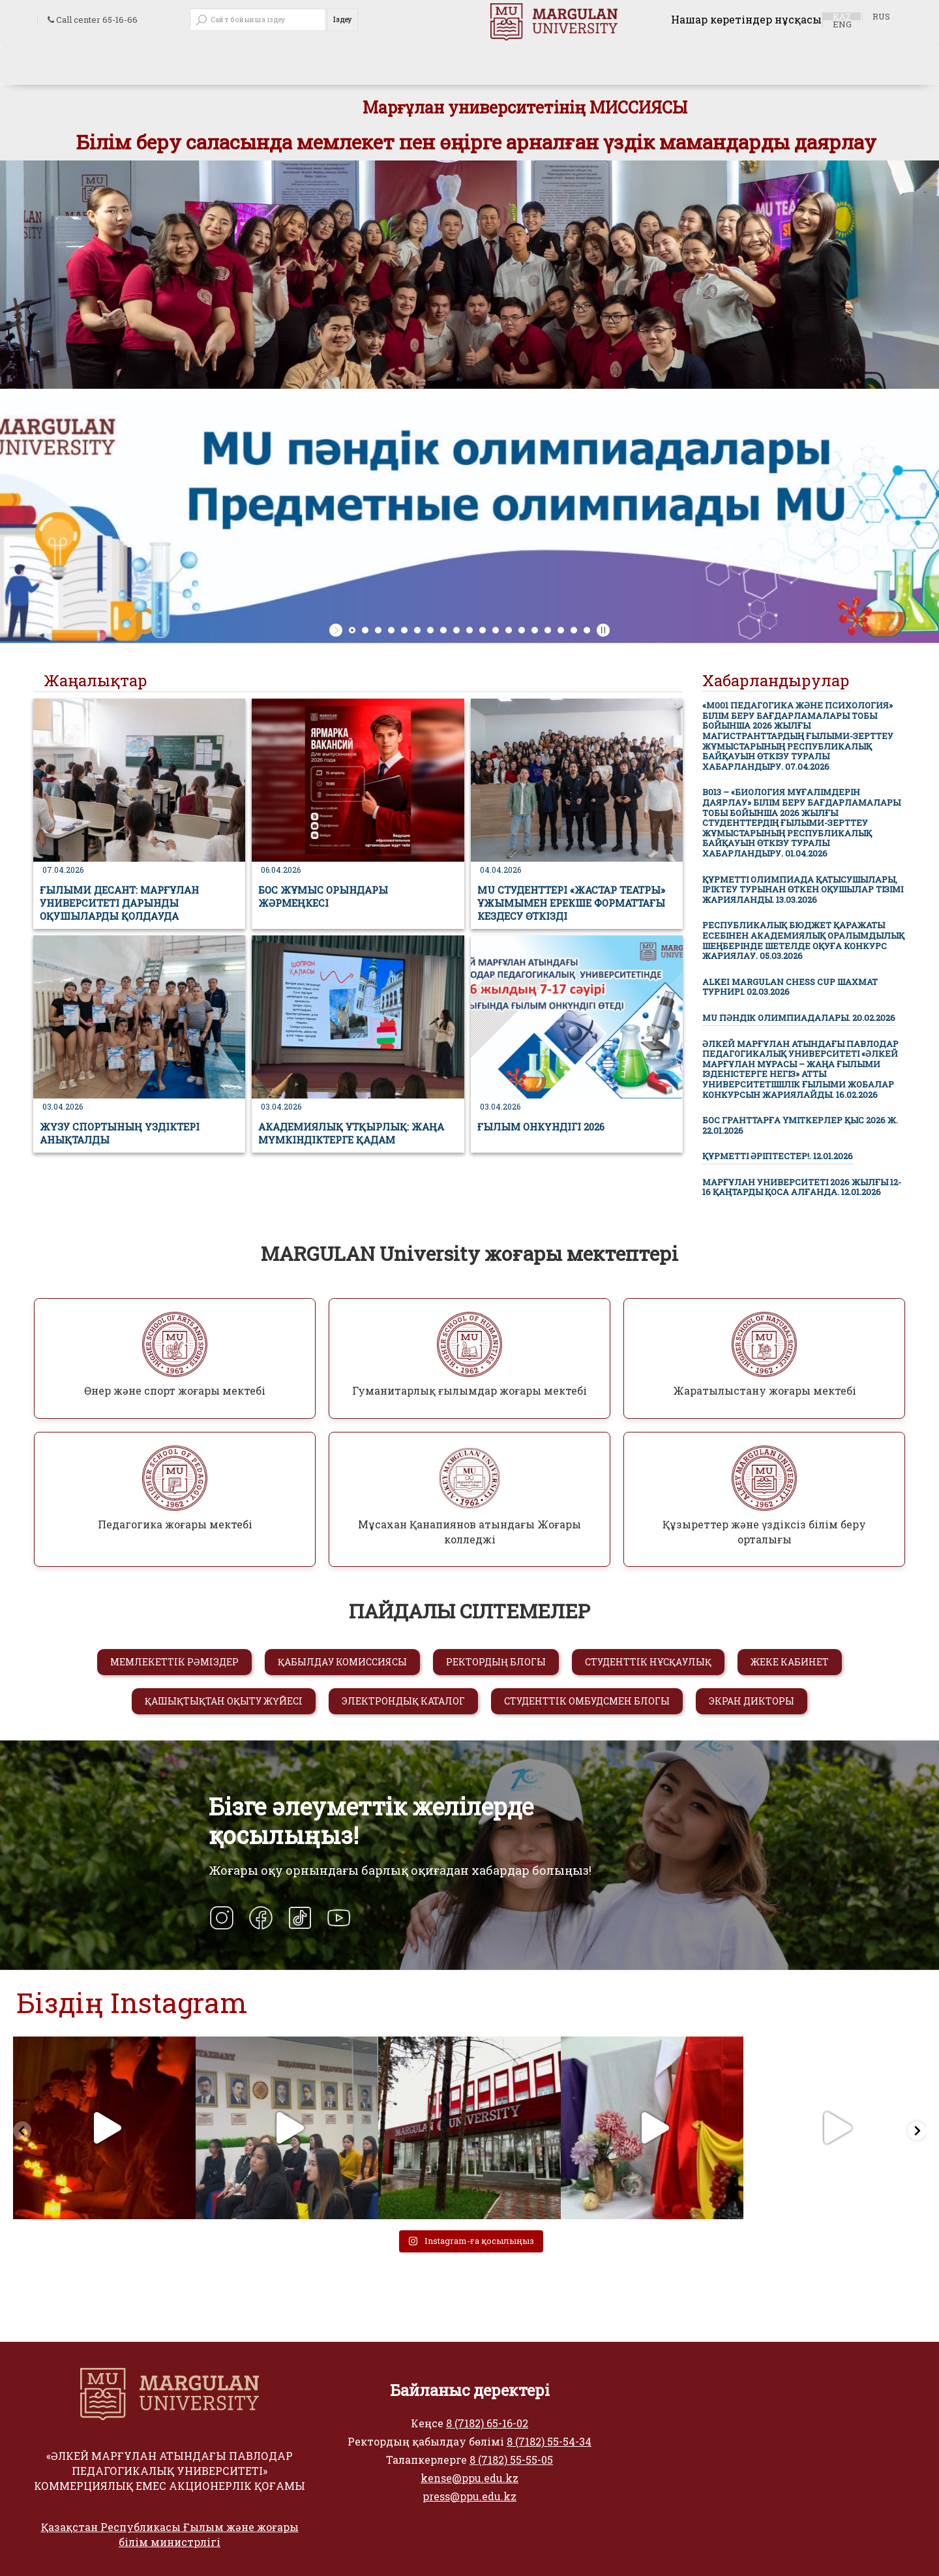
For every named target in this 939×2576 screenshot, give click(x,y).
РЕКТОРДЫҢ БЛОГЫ (496, 1662)
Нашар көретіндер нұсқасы (746, 19)
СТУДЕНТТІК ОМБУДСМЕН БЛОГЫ (587, 1701)
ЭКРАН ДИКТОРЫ (751, 1701)
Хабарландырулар (776, 680)
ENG (842, 24)
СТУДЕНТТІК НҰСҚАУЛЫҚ (648, 1662)
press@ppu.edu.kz (469, 2496)
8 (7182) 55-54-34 (549, 2441)
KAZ (842, 16)
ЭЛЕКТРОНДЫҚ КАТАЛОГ (403, 1701)
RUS (881, 16)
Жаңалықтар (95, 680)
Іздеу (343, 19)
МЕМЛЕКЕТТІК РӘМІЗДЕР (174, 1662)
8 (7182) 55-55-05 (511, 2459)
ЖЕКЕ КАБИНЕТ (790, 1662)
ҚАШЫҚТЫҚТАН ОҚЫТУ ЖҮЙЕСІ (224, 1701)
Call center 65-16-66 (93, 20)
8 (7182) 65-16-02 (487, 2423)
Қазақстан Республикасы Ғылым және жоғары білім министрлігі (170, 2534)
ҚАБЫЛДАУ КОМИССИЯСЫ (342, 1662)
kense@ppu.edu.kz (469, 2478)
